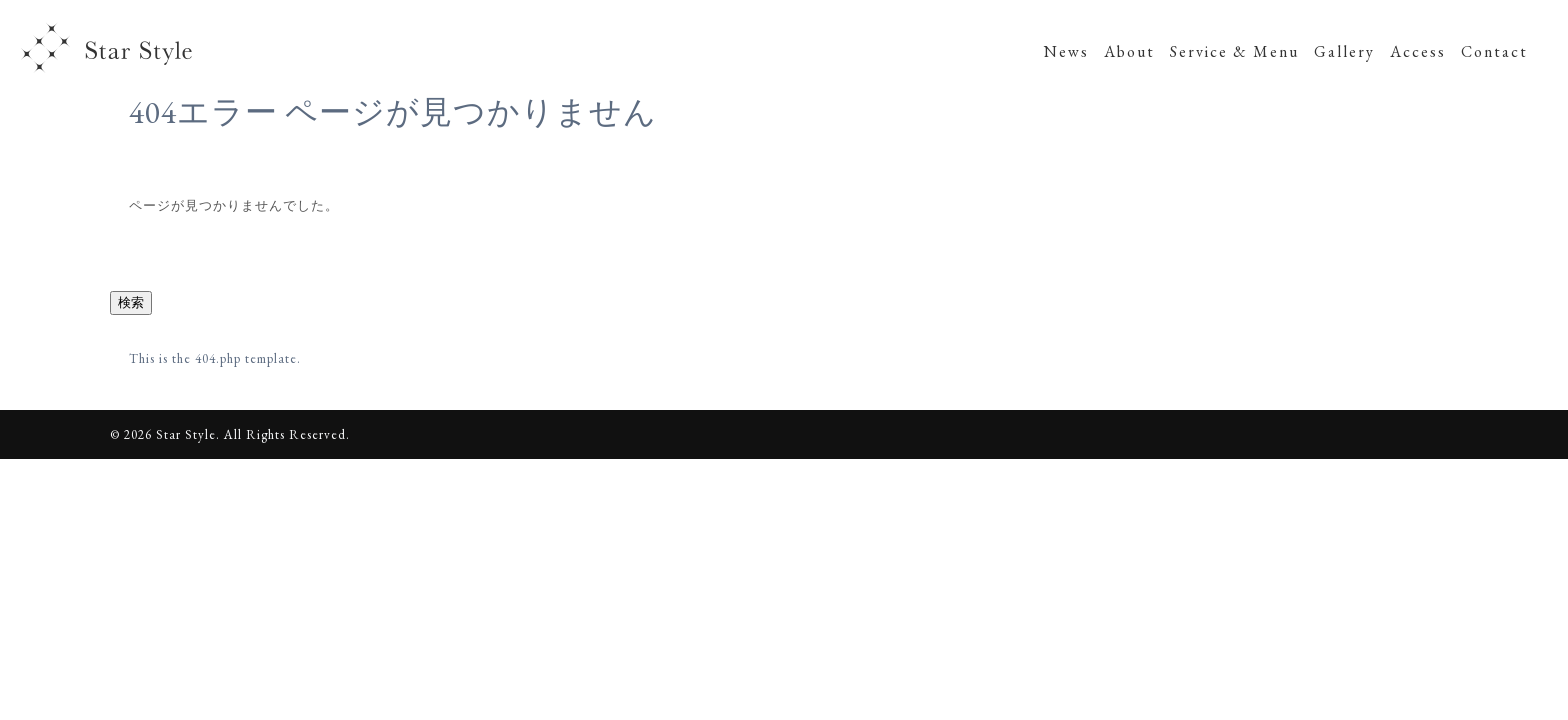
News (1066, 51)
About (1129, 51)
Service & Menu (1234, 51)
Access (1418, 51)
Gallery (1344, 51)
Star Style (108, 49)
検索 (131, 302)
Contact (1494, 51)
